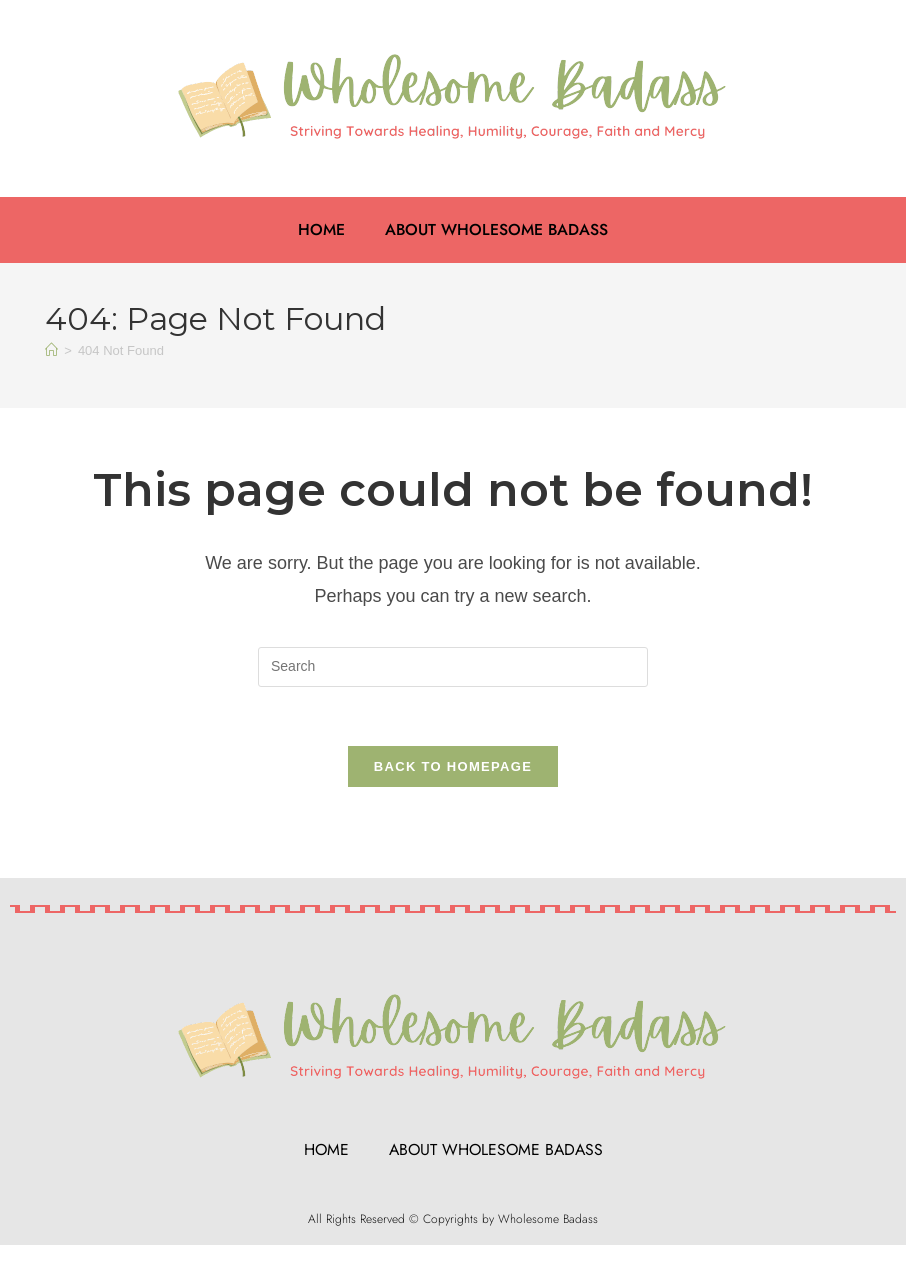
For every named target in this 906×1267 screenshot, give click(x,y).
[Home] (51, 350)
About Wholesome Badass (497, 229)
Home (320, 229)
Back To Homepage (453, 768)
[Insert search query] (453, 667)
